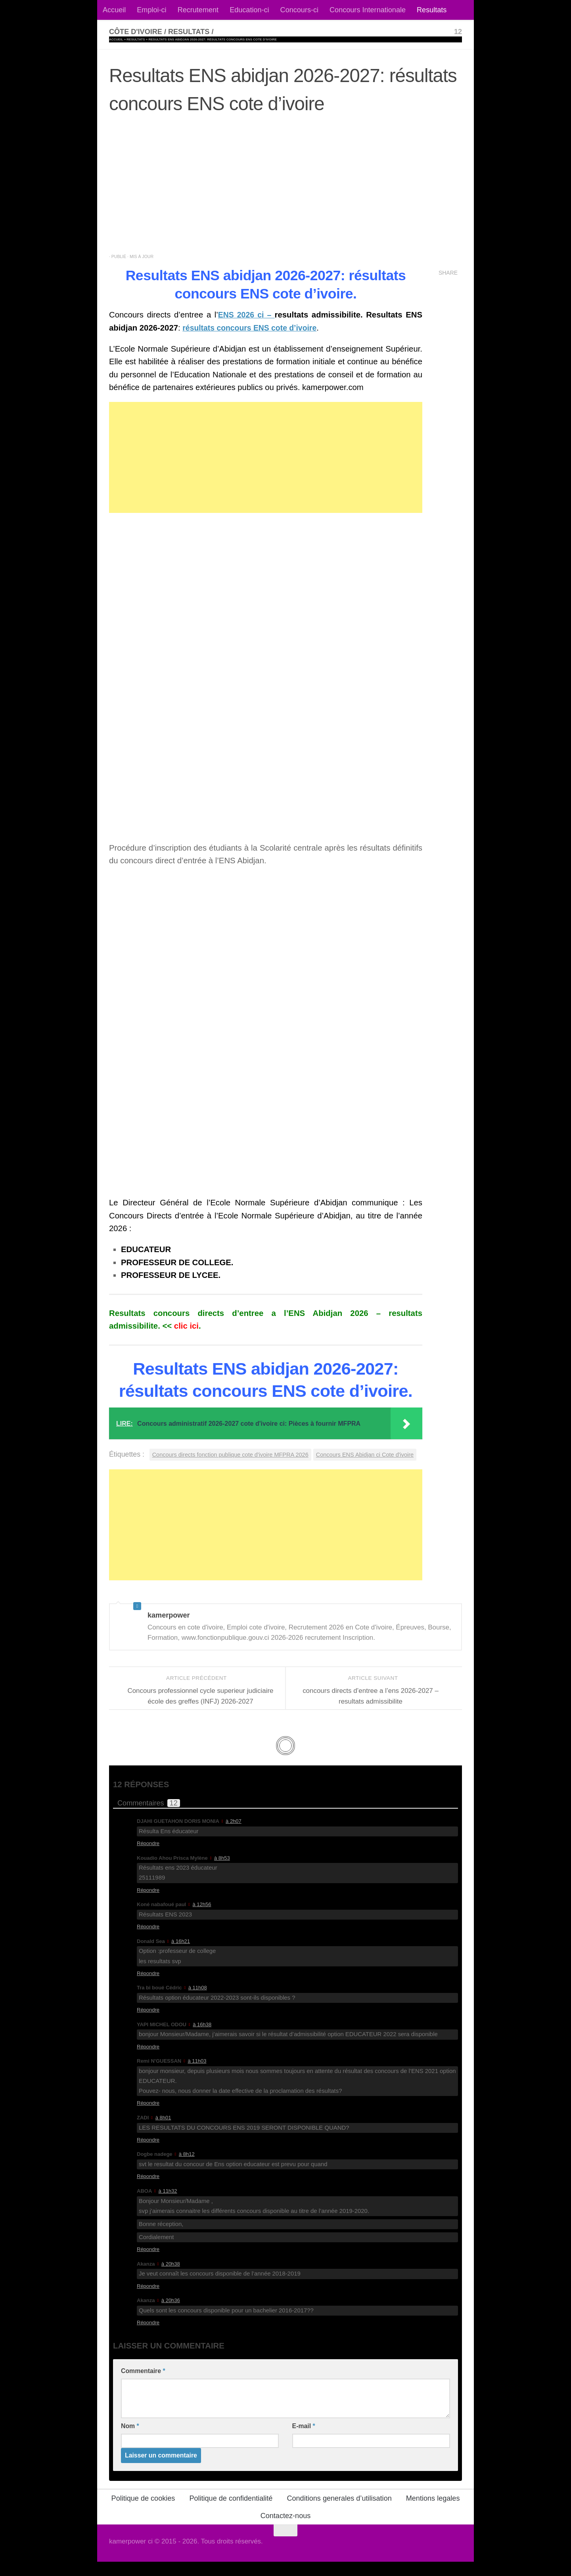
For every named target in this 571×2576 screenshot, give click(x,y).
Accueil (114, 10)
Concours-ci (299, 10)
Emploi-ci (151, 10)
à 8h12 (187, 2168)
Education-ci (249, 10)
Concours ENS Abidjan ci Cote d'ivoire (163, 1468)
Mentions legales (433, 2513)
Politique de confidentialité (230, 2513)
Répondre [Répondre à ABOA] (148, 2263)
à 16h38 (202, 2038)
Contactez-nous (286, 2530)
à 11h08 (197, 2002)
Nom (130, 2440)
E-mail (303, 2440)
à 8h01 (163, 2132)
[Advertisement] (285, 187)
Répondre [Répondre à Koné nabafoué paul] (148, 1941)
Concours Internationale (368, 10)
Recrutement (198, 10)
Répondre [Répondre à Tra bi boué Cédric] (148, 2024)
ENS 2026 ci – (246, 314)
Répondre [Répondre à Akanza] (148, 2300)
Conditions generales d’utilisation (339, 2513)
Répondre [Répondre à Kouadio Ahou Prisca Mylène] (148, 1904)
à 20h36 (170, 2315)
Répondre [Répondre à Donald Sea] (148, 1987)
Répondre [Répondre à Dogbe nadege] (148, 2191)
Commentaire (143, 2384)
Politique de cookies (143, 2513)
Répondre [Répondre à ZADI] (148, 2154)
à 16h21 (180, 1955)
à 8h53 (222, 1872)
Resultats (431, 10)
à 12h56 (202, 1919)
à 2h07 (233, 1835)
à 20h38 (170, 2278)
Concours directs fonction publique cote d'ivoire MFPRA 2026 (234, 1454)
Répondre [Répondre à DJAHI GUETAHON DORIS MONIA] (148, 1858)
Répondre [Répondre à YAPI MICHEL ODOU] (148, 2060)
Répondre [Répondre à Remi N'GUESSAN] (148, 2117)
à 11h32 (168, 2205)
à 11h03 (197, 2075)
